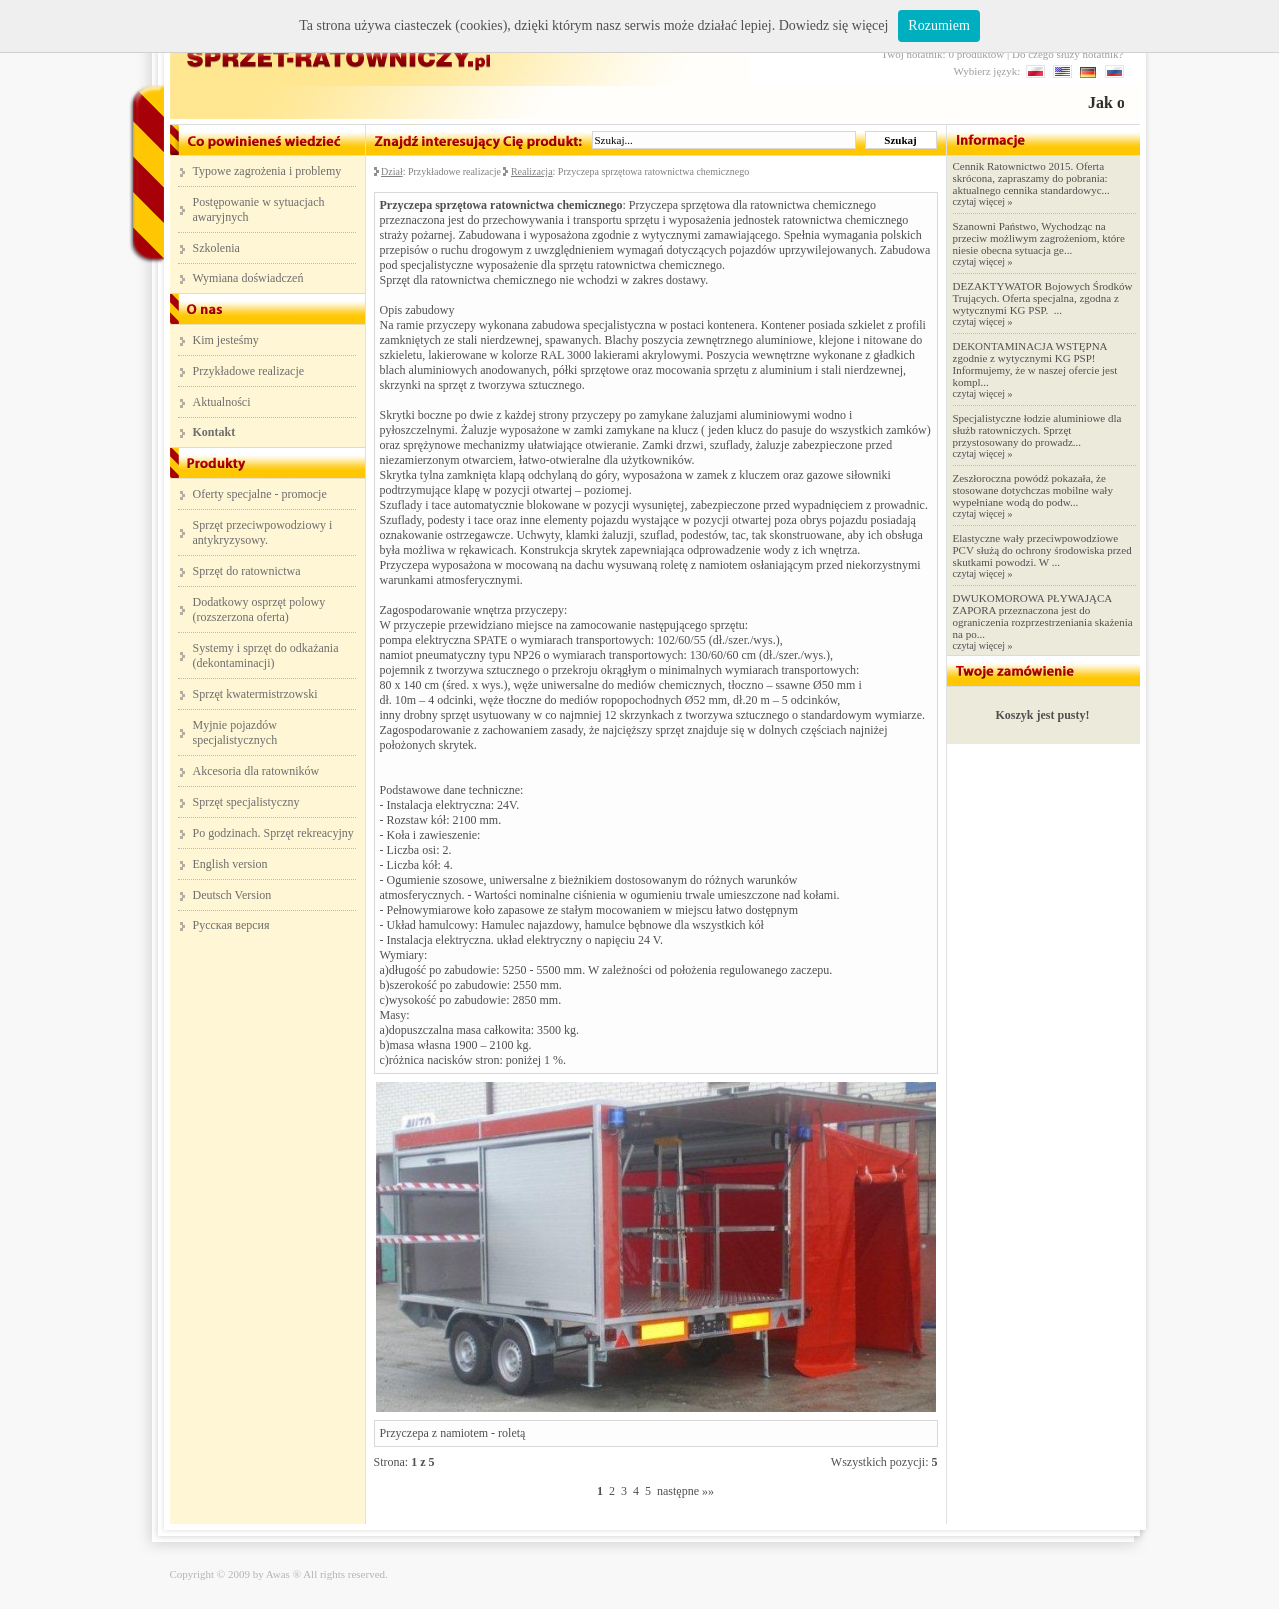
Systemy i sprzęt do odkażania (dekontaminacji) (266, 655)
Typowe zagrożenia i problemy (267, 171)
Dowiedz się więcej (834, 25)
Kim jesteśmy (226, 340)
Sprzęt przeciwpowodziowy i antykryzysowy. (263, 532)
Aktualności (222, 402)
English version (230, 864)
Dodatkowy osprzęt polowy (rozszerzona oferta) (259, 609)
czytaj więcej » (983, 201)
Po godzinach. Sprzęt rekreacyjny (273, 833)
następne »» (685, 1491)
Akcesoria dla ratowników (256, 771)
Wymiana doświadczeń (248, 278)
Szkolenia (216, 248)
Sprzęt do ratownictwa (247, 571)
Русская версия (231, 925)
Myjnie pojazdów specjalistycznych (235, 732)
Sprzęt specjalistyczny (246, 802)
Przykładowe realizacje (249, 371)
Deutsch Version (232, 895)
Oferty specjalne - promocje (260, 494)
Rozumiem (938, 25)
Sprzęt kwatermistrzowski (255, 694)
